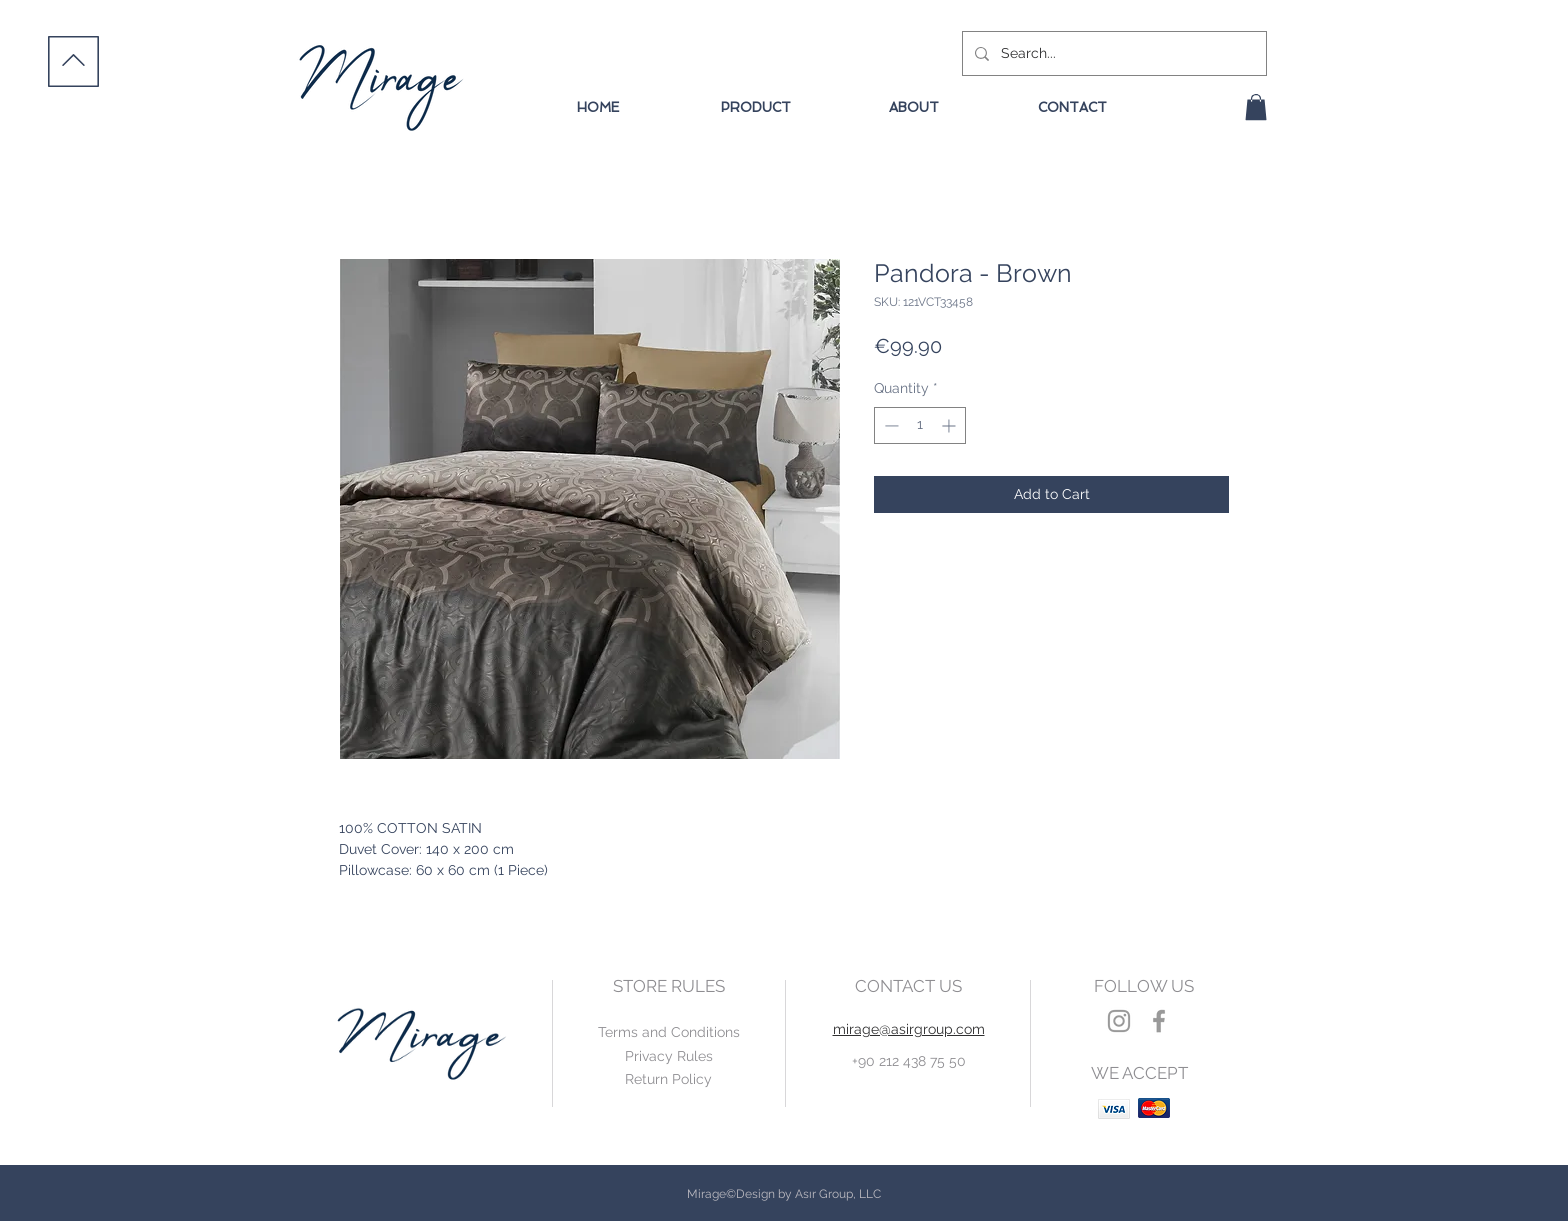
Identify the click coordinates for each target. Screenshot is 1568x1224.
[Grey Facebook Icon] (1159, 1021)
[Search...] (1112, 53)
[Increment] (950, 425)
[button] (1256, 107)
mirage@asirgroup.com (909, 1029)
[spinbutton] (920, 425)
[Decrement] (889, 425)
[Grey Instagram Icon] (1119, 1021)
